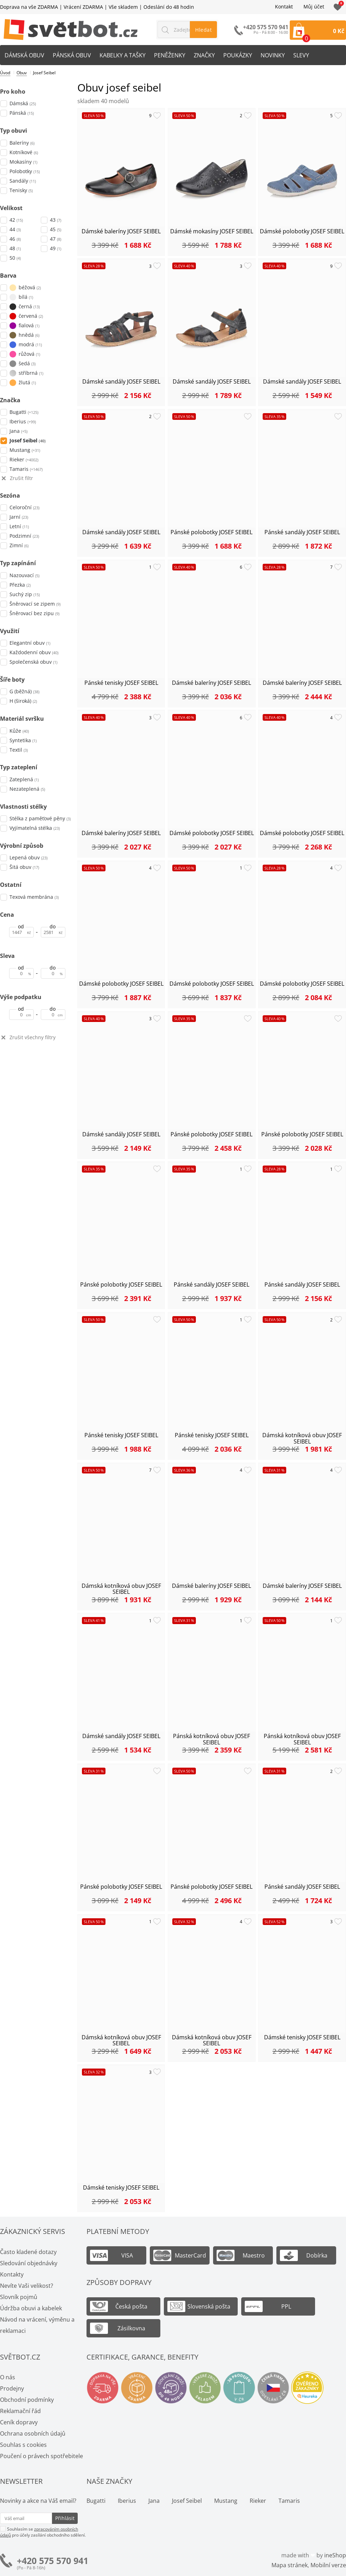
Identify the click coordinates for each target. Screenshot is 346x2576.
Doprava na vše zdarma (102, 2388)
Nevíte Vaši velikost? (26, 2286)
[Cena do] (53, 932)
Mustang (225, 2501)
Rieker (258, 2501)
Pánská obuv (72, 55)
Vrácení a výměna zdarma (137, 2388)
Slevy (301, 55)
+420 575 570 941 (52, 2560)
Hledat (203, 29)
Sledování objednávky (28, 2263)
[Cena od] (21, 932)
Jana (154, 2501)
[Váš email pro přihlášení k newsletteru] (26, 2518)
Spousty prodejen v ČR (239, 2388)
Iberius (127, 2501)
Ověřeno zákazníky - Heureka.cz (307, 2388)
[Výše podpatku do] (53, 1014)
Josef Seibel (187, 2501)
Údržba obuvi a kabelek (31, 2308)
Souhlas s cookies (23, 2445)
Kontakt (284, 7)
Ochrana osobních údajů (32, 2433)
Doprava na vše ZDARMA (29, 7)
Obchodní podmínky (27, 2400)
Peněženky (169, 55)
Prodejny (12, 2388)
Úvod (5, 73)
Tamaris (289, 2501)
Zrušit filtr (21, 478)
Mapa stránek (289, 2565)
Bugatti (95, 2501)
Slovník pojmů (18, 2297)
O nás (7, 2377)
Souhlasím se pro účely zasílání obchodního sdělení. (43, 2532)
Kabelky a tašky (123, 55)
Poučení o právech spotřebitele (41, 2456)
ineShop (335, 2555)
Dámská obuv (24, 55)
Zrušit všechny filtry (32, 1038)
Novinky (273, 55)
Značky (204, 55)
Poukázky (237, 55)
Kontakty (12, 2274)
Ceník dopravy (19, 2422)
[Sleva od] (21, 973)
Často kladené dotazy (28, 2252)
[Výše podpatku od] (21, 1014)
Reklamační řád (20, 2411)
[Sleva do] (53, 973)
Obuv (22, 73)
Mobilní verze (328, 2565)
